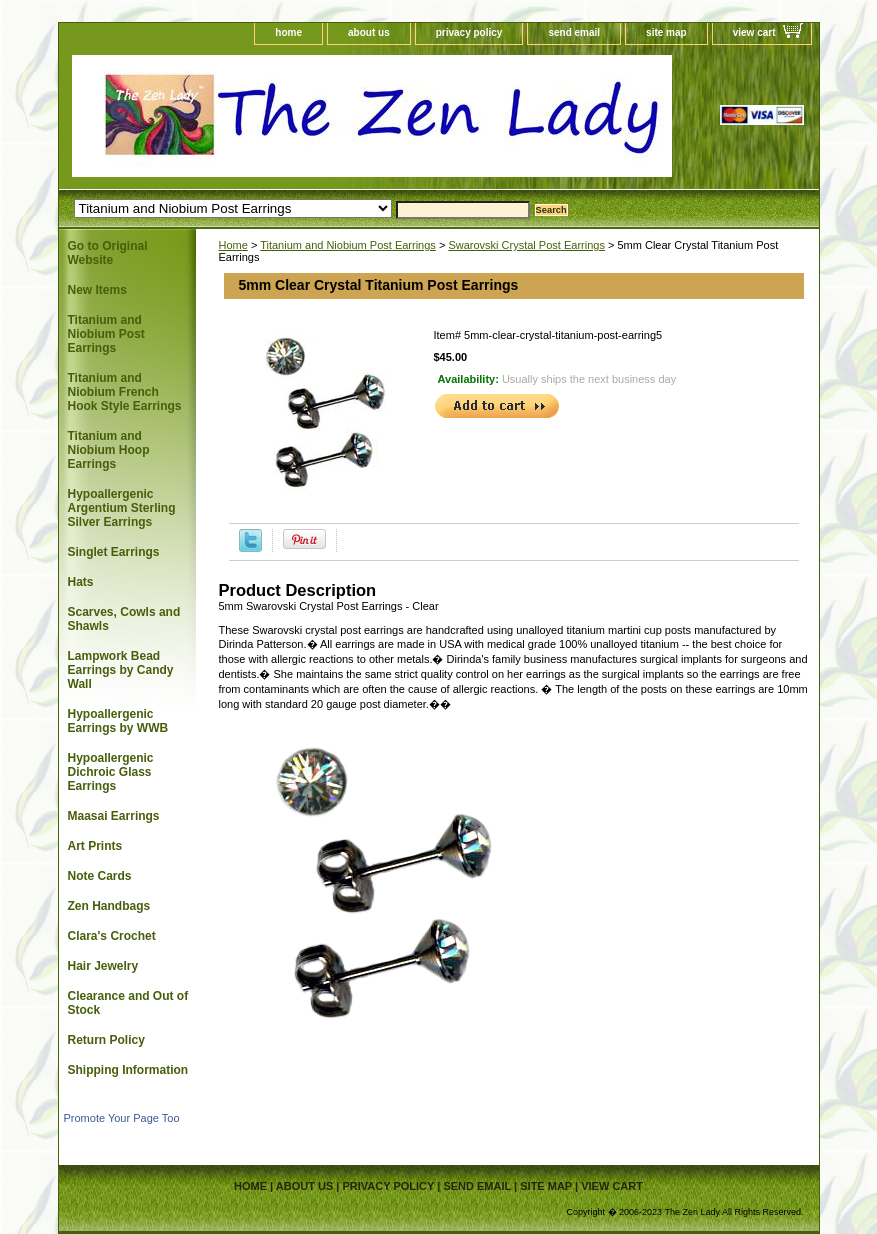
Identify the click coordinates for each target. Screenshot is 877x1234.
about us (369, 32)
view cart (754, 32)
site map (666, 32)
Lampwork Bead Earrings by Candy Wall (121, 670)
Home (233, 245)
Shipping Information (128, 1070)
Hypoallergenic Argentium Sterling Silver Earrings (122, 508)
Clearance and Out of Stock (128, 1003)
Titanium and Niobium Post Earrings (348, 245)
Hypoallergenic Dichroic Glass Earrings (111, 772)
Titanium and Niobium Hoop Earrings (109, 450)
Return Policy (106, 1040)
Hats (81, 582)
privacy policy (469, 32)
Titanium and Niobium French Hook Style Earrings (125, 392)
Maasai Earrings (114, 816)
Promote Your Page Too (122, 1118)
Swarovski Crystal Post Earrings (526, 245)
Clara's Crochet (112, 936)
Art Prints (95, 846)
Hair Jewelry (103, 966)
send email (574, 32)
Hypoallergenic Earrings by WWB (118, 721)
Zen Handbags (109, 906)
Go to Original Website (108, 253)
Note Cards (100, 876)
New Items (97, 290)
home (288, 32)
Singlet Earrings (114, 552)
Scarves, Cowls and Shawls (124, 619)
